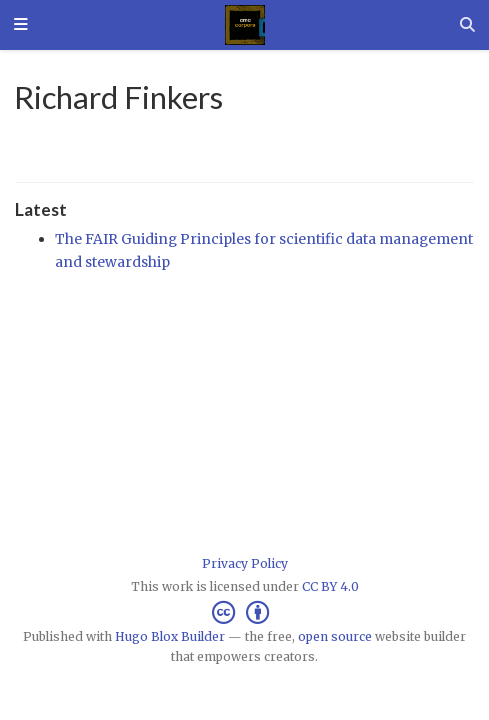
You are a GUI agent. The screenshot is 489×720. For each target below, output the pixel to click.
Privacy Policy (245, 563)
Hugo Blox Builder (170, 636)
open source (335, 636)
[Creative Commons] (244, 612)
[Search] (467, 24)
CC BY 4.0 (330, 586)
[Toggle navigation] (21, 25)
